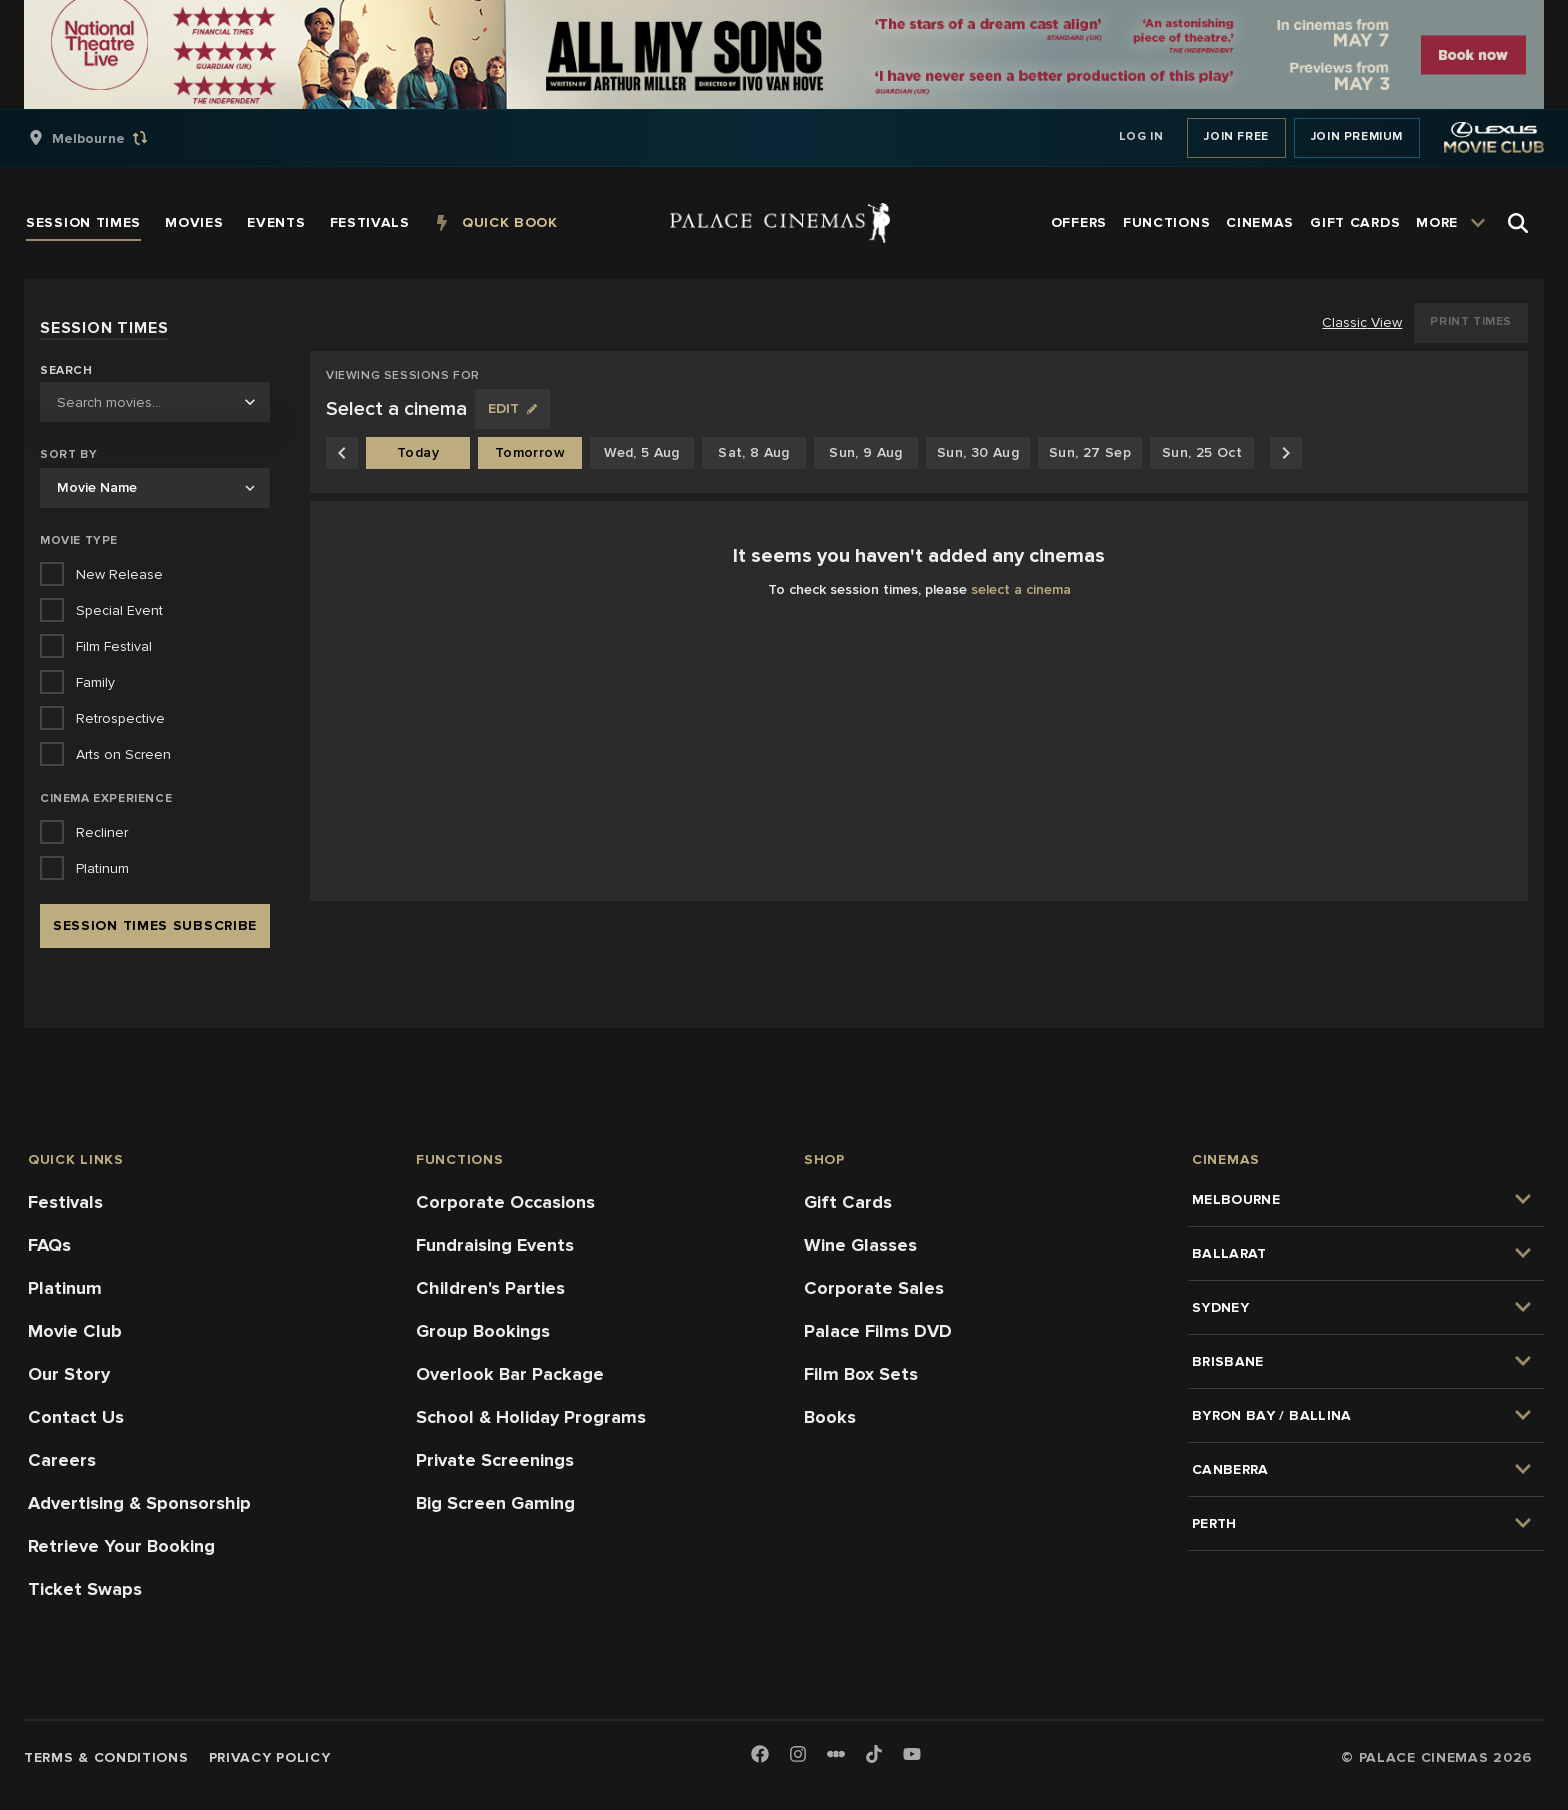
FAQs (49, 1245)
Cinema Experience (106, 798)
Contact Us (76, 1417)
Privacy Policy (270, 1757)
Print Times (1471, 321)
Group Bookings (483, 1331)
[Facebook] (760, 1755)
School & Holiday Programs (531, 1417)
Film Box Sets (861, 1374)
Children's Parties (490, 1288)
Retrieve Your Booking (121, 1546)
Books (830, 1417)
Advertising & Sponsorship (139, 1503)
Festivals (65, 1202)
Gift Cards (848, 1202)
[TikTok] (874, 1754)
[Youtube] (912, 1755)
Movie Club (75, 1331)
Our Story (69, 1374)
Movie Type (79, 540)
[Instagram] (798, 1755)
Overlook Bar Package (510, 1374)
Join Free (1236, 136)
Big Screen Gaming (495, 1503)
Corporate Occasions (505, 1202)
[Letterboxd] (836, 1754)
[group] (109, 138)
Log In (1141, 136)
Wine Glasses (860, 1245)
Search (66, 371)
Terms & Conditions (106, 1757)
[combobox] (155, 402)
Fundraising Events (495, 1245)
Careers (62, 1460)
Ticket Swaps (85, 1589)
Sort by (68, 454)
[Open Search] (1518, 223)
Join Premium (1357, 136)
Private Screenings (495, 1460)
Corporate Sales (874, 1288)
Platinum (65, 1288)
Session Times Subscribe (155, 925)
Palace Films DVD (878, 1331)
